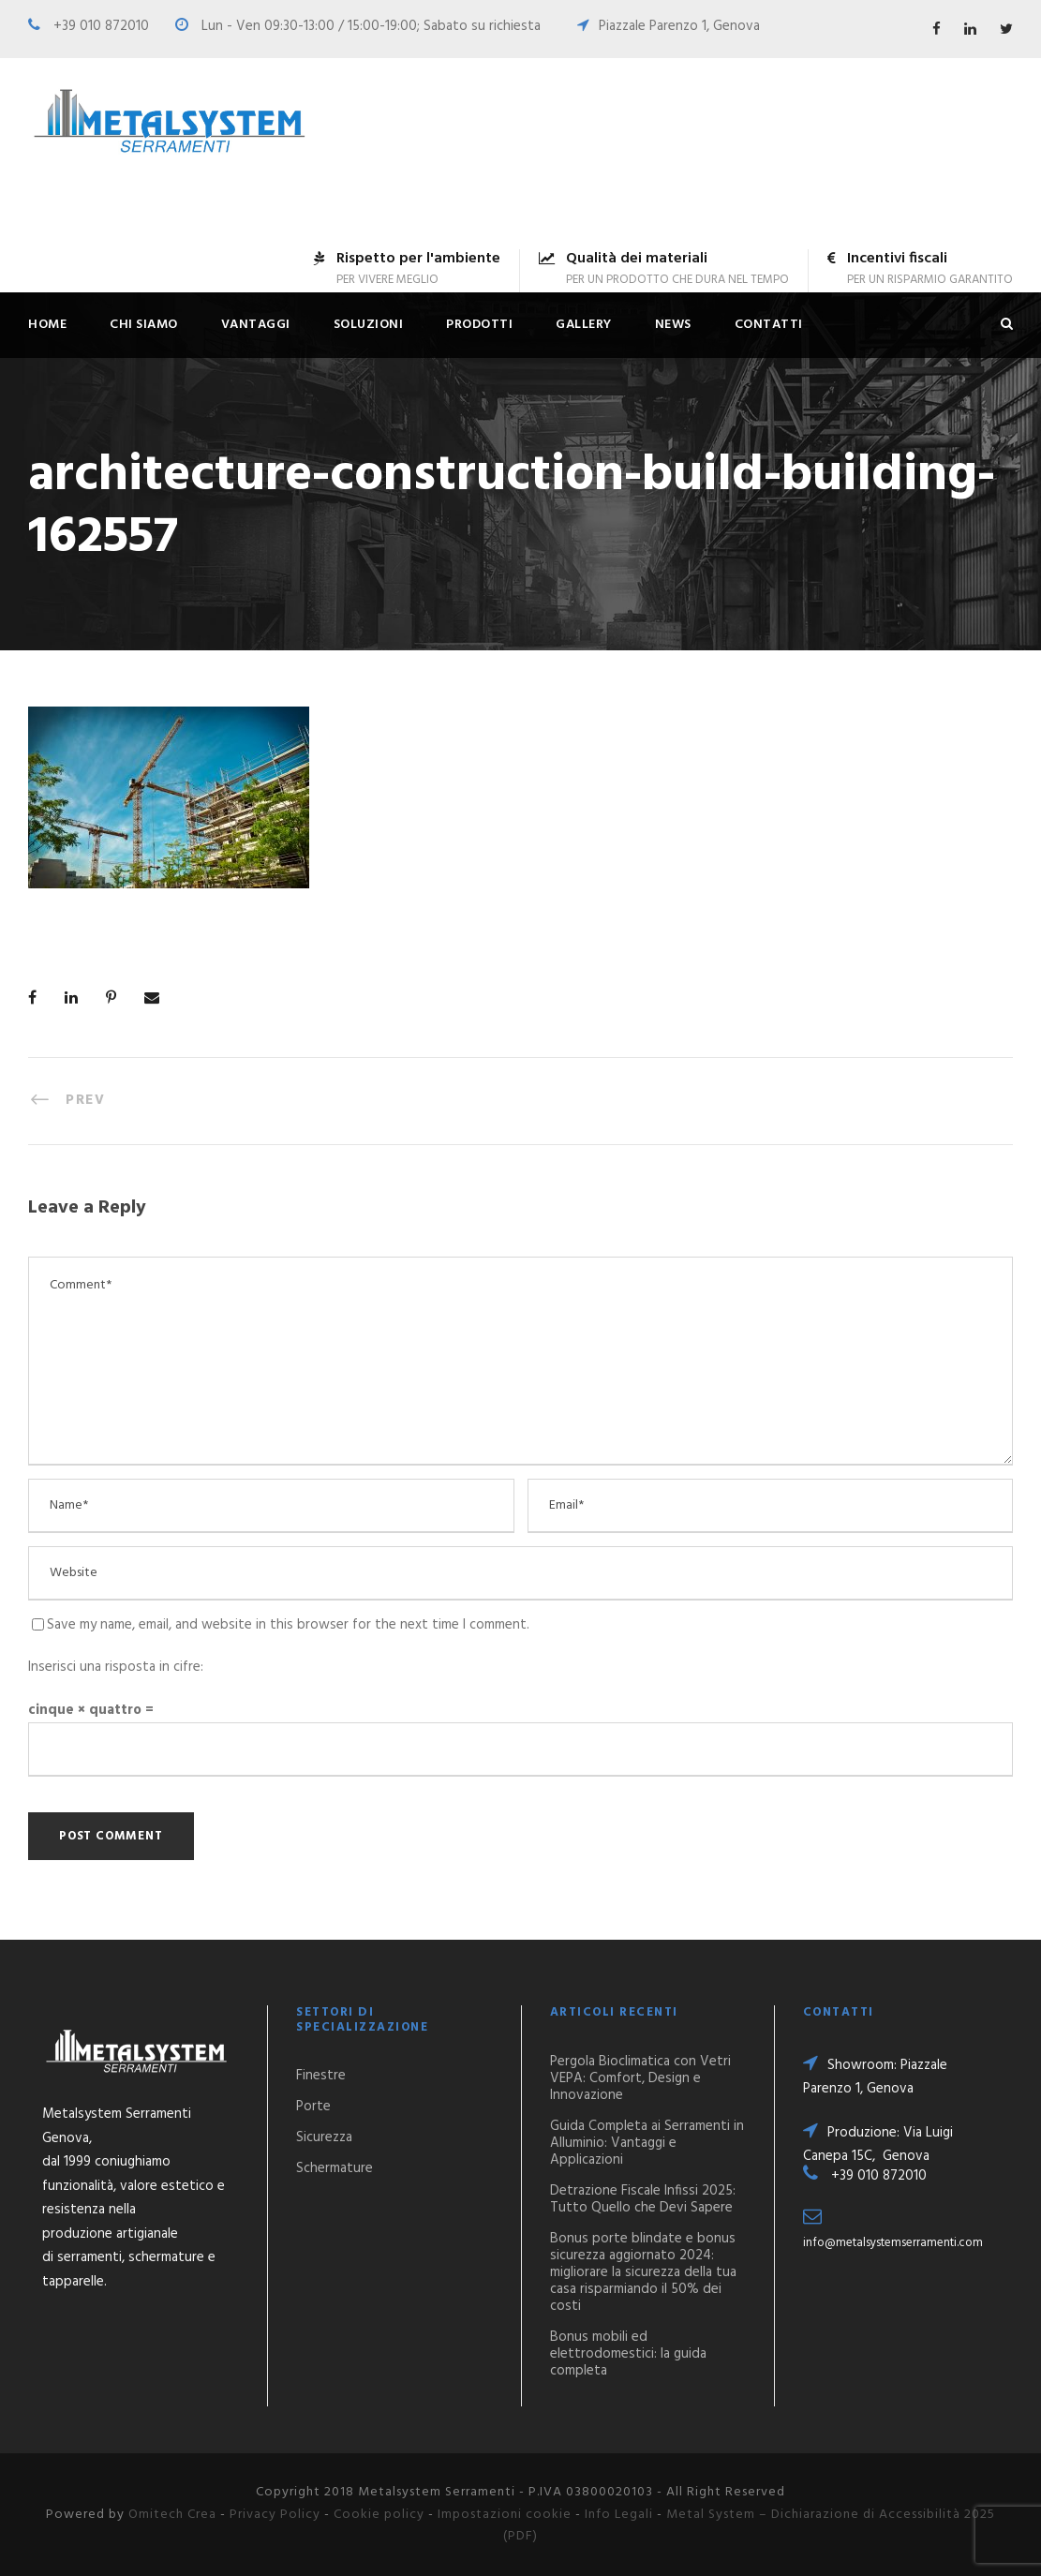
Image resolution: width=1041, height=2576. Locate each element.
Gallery (584, 324)
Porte (313, 2106)
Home (47, 324)
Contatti (769, 324)
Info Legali (619, 2514)
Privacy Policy (275, 2514)
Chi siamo (144, 324)
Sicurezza (324, 2137)
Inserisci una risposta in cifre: (115, 1667)
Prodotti (479, 324)
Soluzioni (369, 324)
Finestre (321, 2075)
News (673, 324)
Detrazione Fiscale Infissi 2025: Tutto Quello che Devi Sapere (643, 2199)
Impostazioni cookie (505, 2514)
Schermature (334, 2168)
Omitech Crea (172, 2514)
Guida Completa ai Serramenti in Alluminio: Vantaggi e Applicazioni (647, 2143)
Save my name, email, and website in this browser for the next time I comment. (288, 1625)
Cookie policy (379, 2514)
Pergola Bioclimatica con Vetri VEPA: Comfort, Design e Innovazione (640, 2078)
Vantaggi (255, 324)
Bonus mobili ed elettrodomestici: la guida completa (628, 2354)
